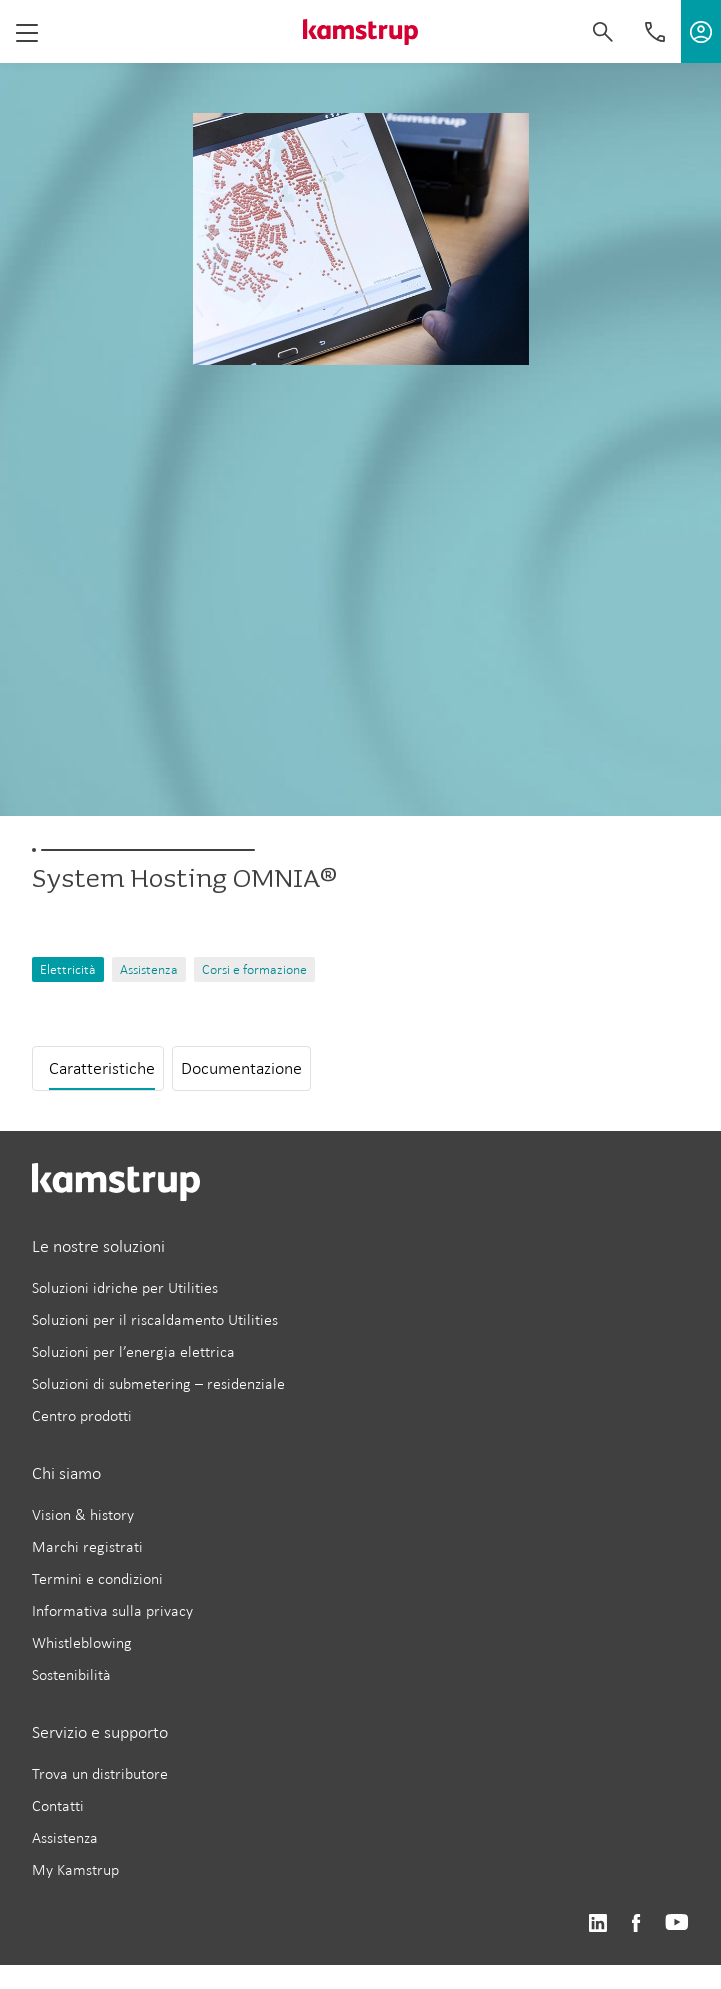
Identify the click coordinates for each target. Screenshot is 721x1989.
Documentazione (241, 1068)
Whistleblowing (82, 1642)
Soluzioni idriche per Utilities (125, 1287)
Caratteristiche (102, 1068)
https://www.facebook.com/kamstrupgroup (636, 1923)
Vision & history (83, 1514)
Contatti (58, 1805)
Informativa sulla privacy (112, 1610)
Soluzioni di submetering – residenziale (158, 1383)
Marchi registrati (87, 1546)
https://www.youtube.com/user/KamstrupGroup (677, 1923)
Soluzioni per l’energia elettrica (133, 1351)
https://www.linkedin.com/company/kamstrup (597, 1923)
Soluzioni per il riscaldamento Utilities (155, 1319)
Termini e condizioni (97, 1578)
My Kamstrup (75, 1869)
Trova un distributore (100, 1773)
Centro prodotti (82, 1415)
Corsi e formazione (254, 969)
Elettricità (68, 969)
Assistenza (149, 969)
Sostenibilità (71, 1674)
